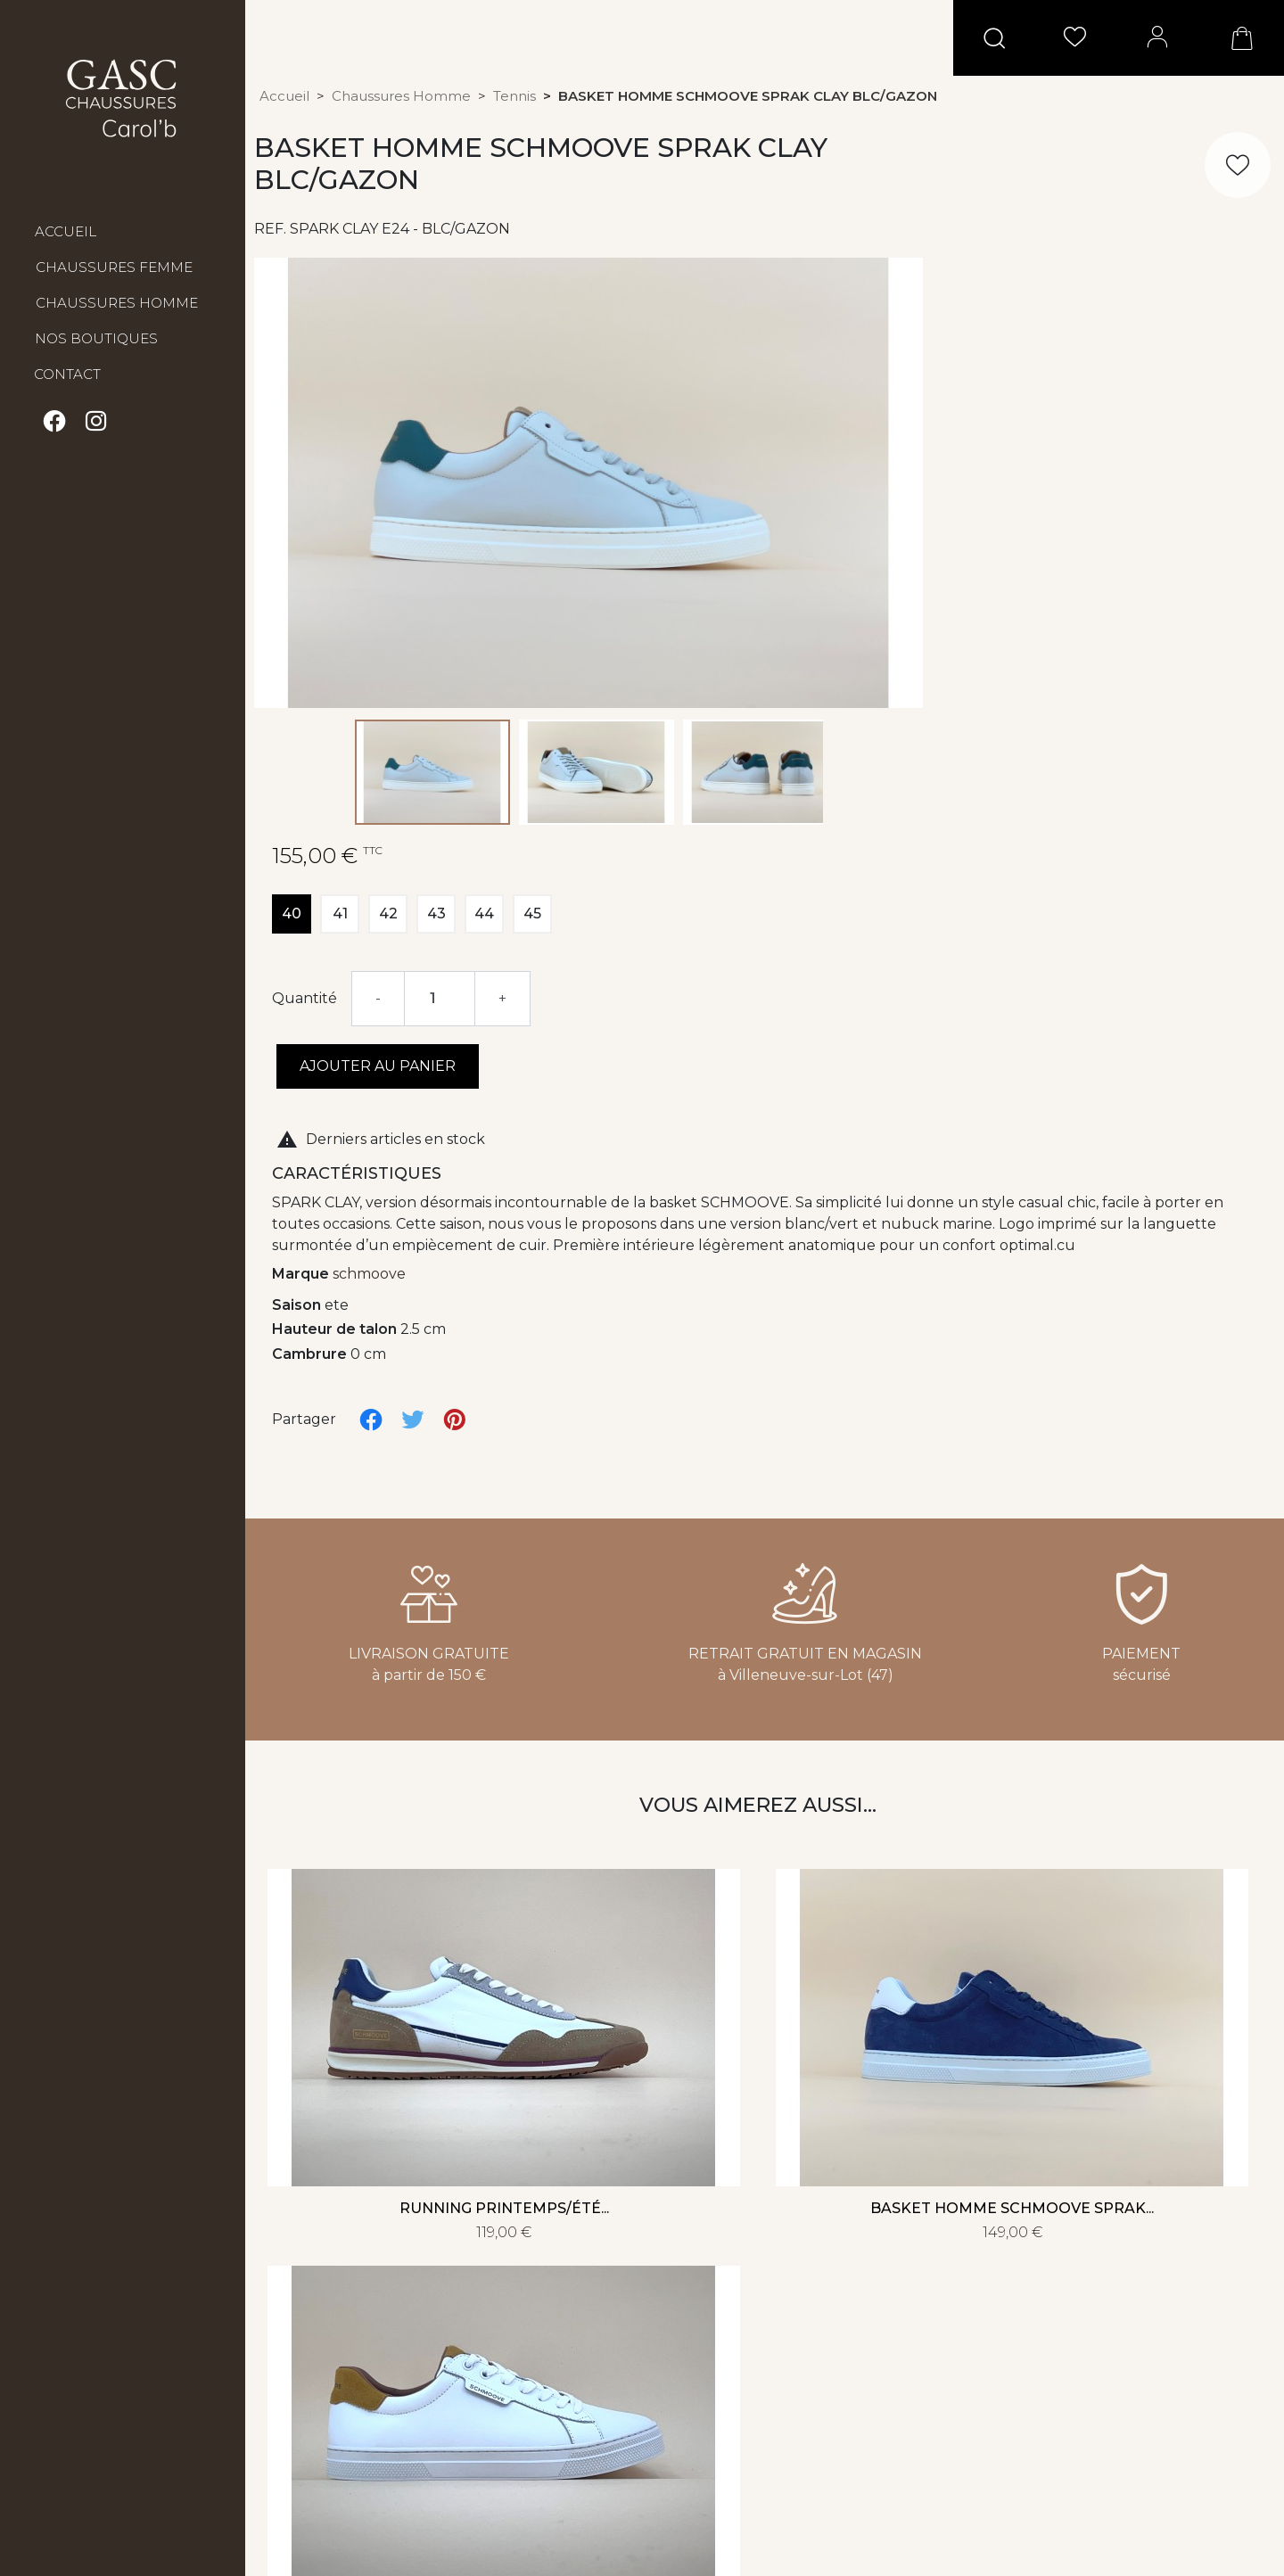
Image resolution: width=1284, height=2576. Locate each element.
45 (532, 913)
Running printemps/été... (504, 2208)
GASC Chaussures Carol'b (122, 98)
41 (340, 913)
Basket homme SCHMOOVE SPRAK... (1012, 2208)
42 (388, 913)
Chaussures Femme (114, 267)
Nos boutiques (96, 338)
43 (436, 913)
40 (291, 913)
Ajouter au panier (378, 1066)
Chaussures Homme (117, 302)
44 (484, 913)
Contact (67, 374)
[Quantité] (439, 998)
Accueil (65, 231)
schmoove (369, 1273)
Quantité (304, 998)
